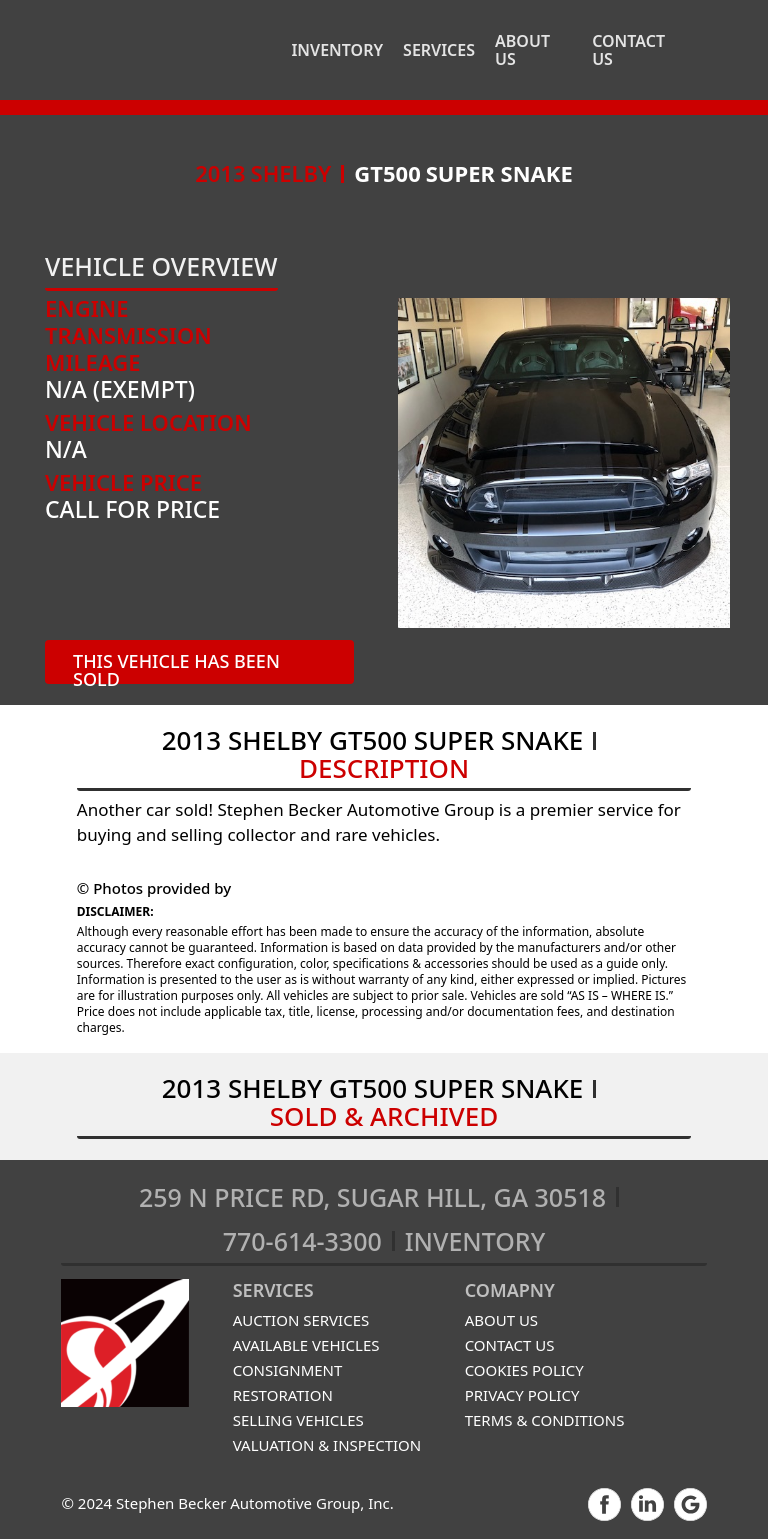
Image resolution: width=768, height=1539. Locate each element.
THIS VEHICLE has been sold (176, 666)
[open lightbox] (564, 463)
